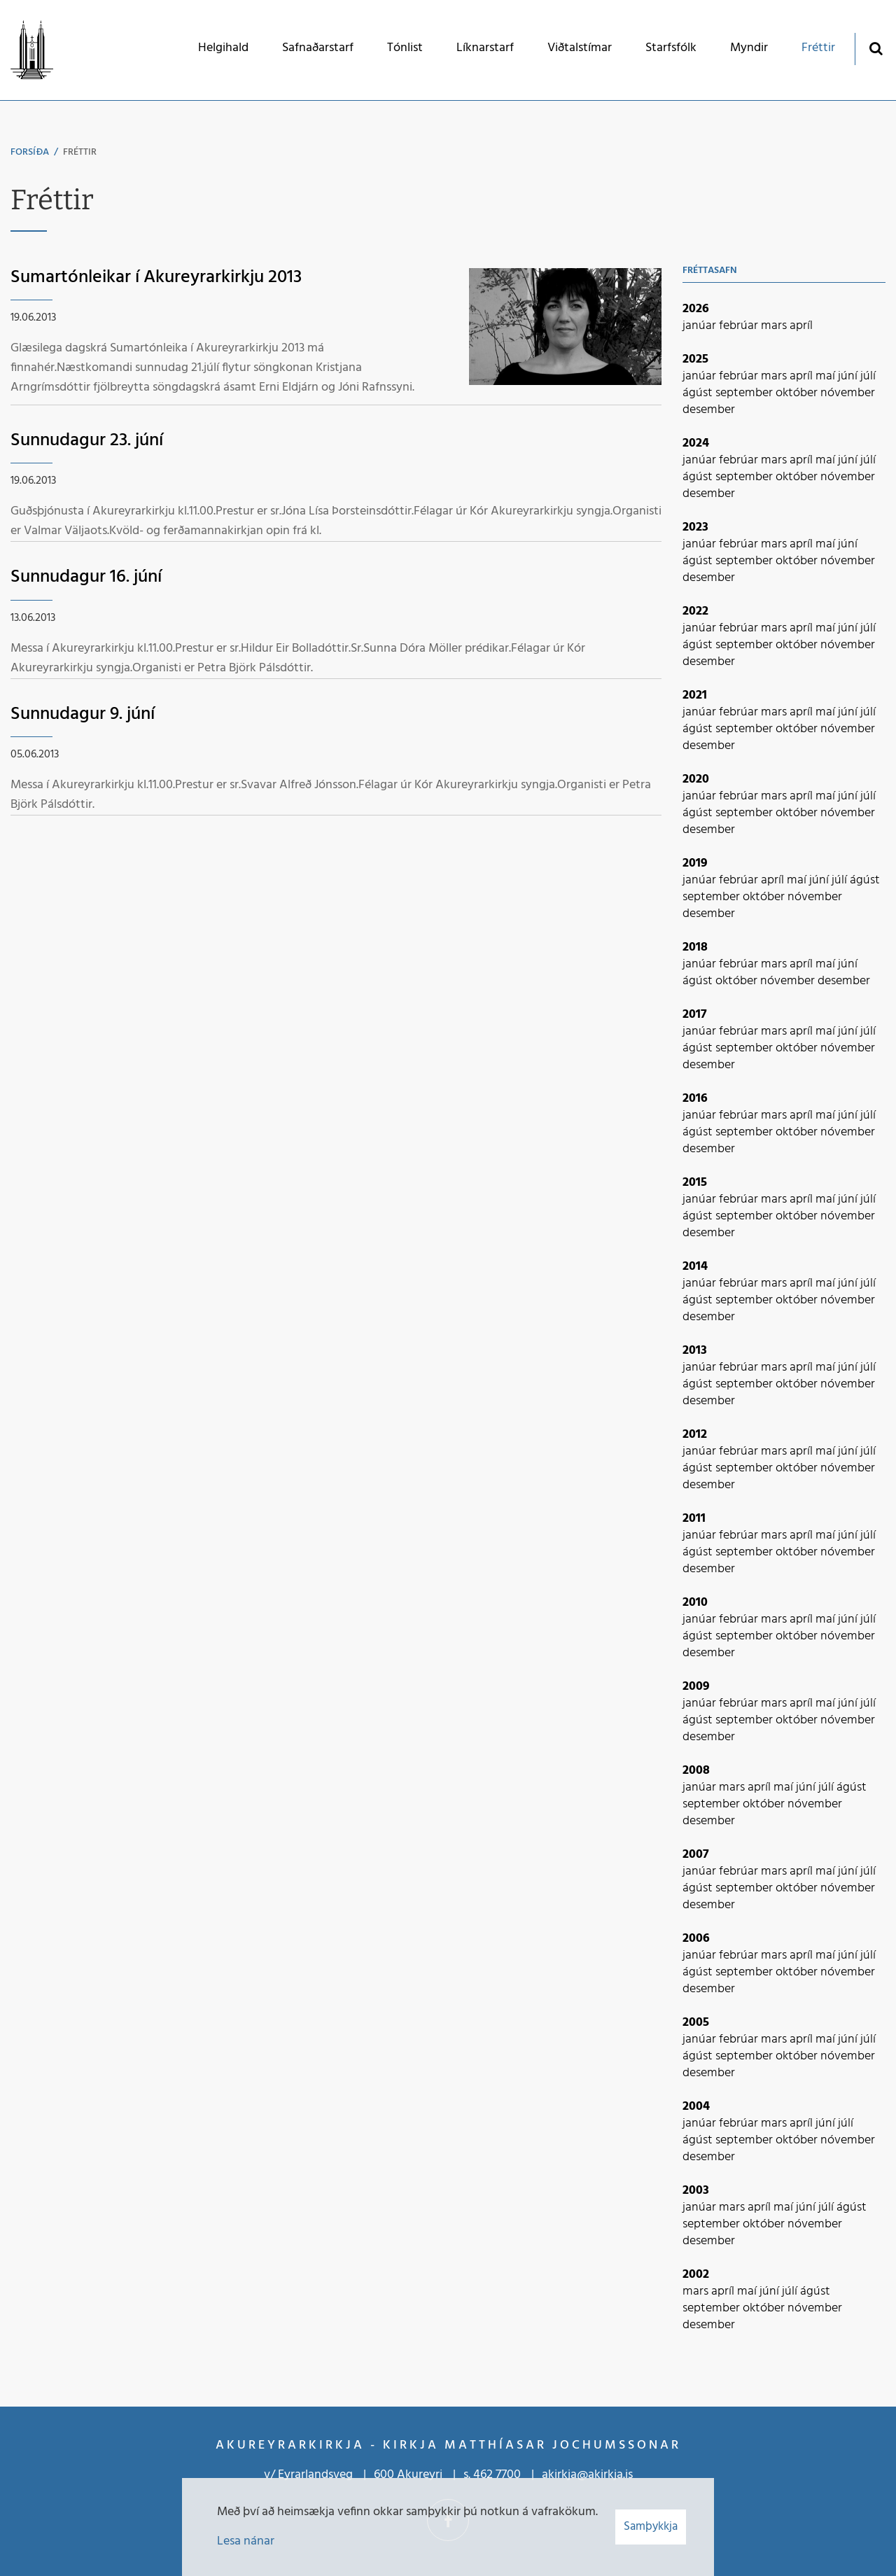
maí (827, 376)
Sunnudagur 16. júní (86, 577)
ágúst (698, 393)
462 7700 (497, 2475)
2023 (695, 527)
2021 (694, 695)
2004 (696, 2106)
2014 (695, 1266)
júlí (868, 376)
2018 (695, 947)
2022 (695, 611)
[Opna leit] (875, 48)
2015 (694, 1182)
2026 (695, 309)
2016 (695, 1098)
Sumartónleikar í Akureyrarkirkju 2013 (156, 277)
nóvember (847, 393)
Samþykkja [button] (651, 2526)
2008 (696, 1770)
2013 (694, 1350)
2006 (696, 1938)
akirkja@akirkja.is (587, 2475)
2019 (695, 863)
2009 (696, 1686)
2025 (695, 359)
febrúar (740, 326)
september (745, 393)
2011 (694, 1518)
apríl (801, 326)
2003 (695, 2190)
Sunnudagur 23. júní (86, 440)
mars (775, 326)
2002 (695, 2274)
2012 (694, 1434)
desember (708, 410)
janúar (700, 326)
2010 (695, 1602)
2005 (695, 2022)
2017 (694, 1014)
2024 (695, 443)
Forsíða (29, 152)
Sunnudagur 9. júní (82, 714)
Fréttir (80, 152)
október (798, 393)
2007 (695, 1854)
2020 (695, 779)
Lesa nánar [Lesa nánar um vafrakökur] (245, 2541)
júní (849, 376)
